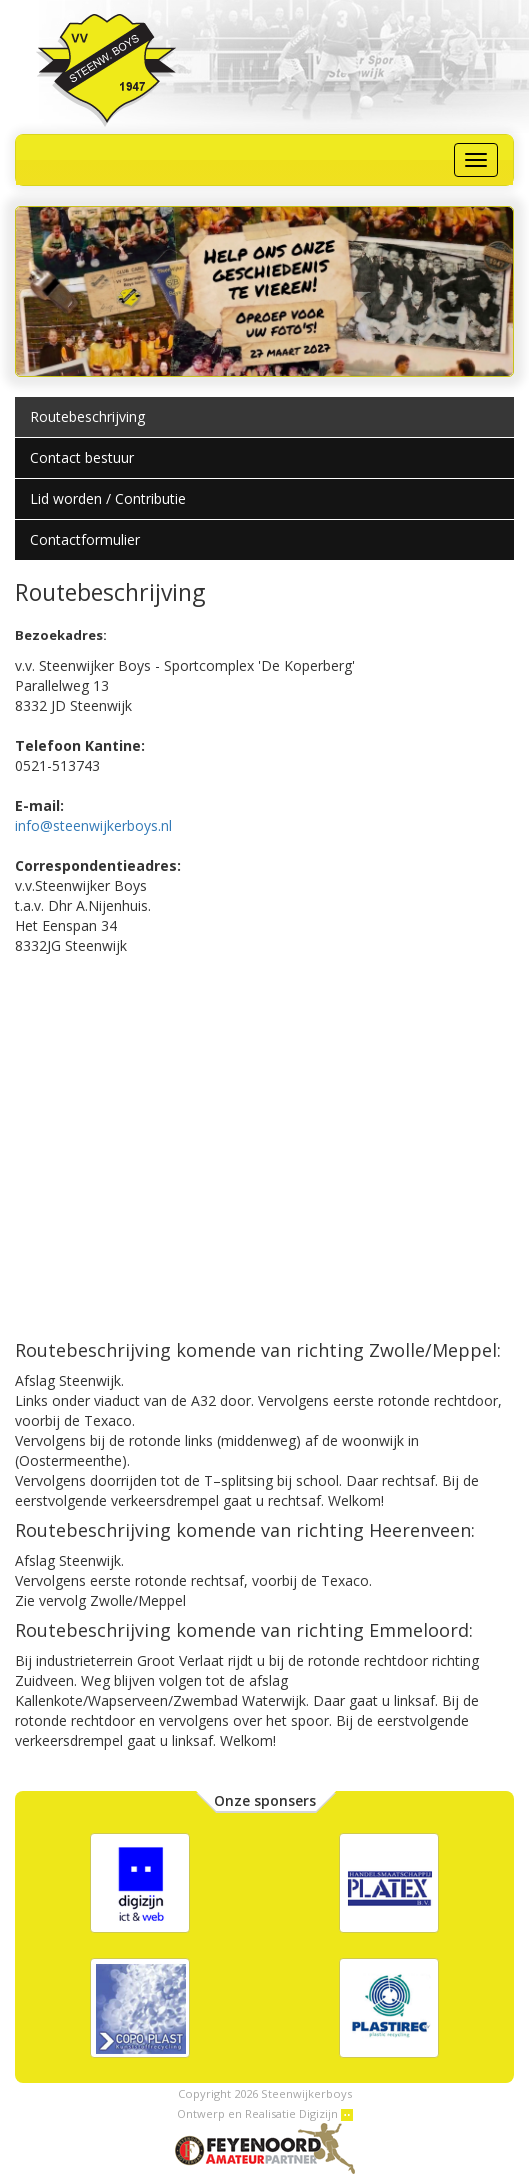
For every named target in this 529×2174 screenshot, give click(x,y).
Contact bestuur (82, 457)
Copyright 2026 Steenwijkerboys (265, 2093)
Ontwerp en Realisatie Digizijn (265, 2113)
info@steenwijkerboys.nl (93, 825)
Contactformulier (85, 539)
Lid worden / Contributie (108, 498)
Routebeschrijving (87, 416)
